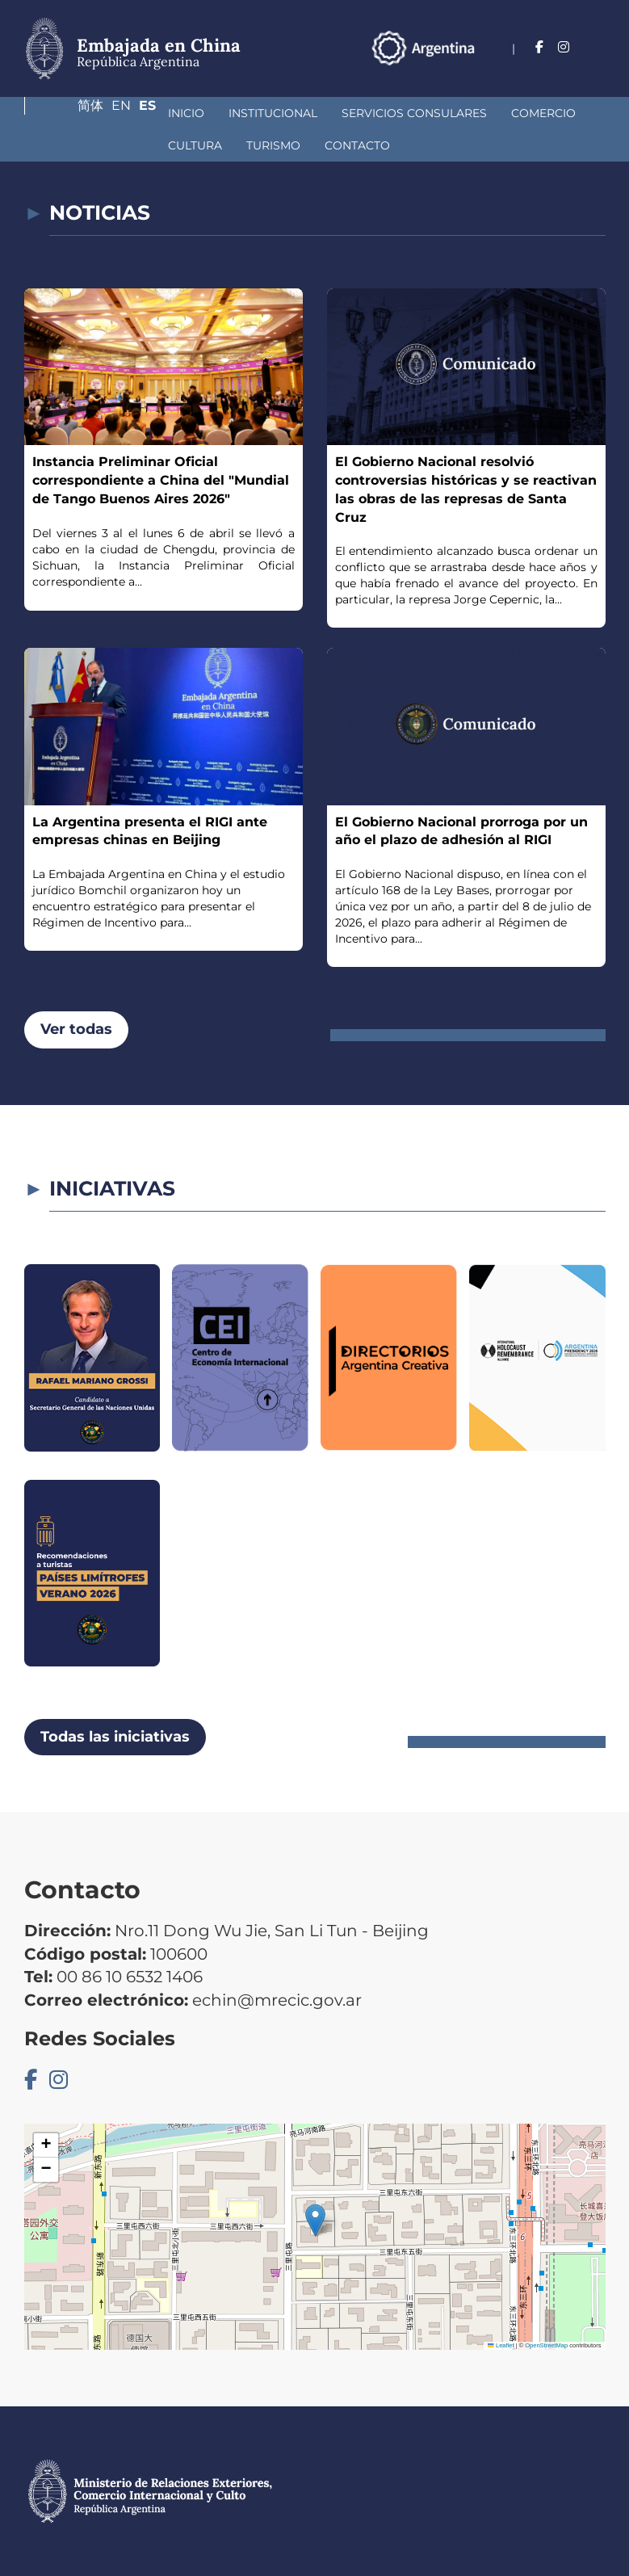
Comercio (424, 113)
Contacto (159, 145)
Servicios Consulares (294, 113)
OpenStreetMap (546, 2345)
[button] (315, 2220)
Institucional (153, 113)
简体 (527, 68)
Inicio (66, 113)
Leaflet (501, 2345)
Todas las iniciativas (115, 1737)
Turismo (75, 145)
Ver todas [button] (76, 1029)
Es (597, 68)
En (564, 68)
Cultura (507, 113)
